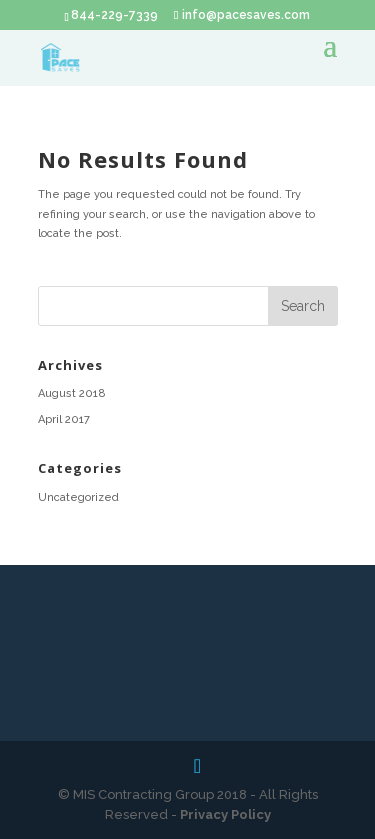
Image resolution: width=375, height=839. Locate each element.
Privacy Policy (225, 814)
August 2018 (72, 393)
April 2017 (64, 419)
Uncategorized (78, 497)
